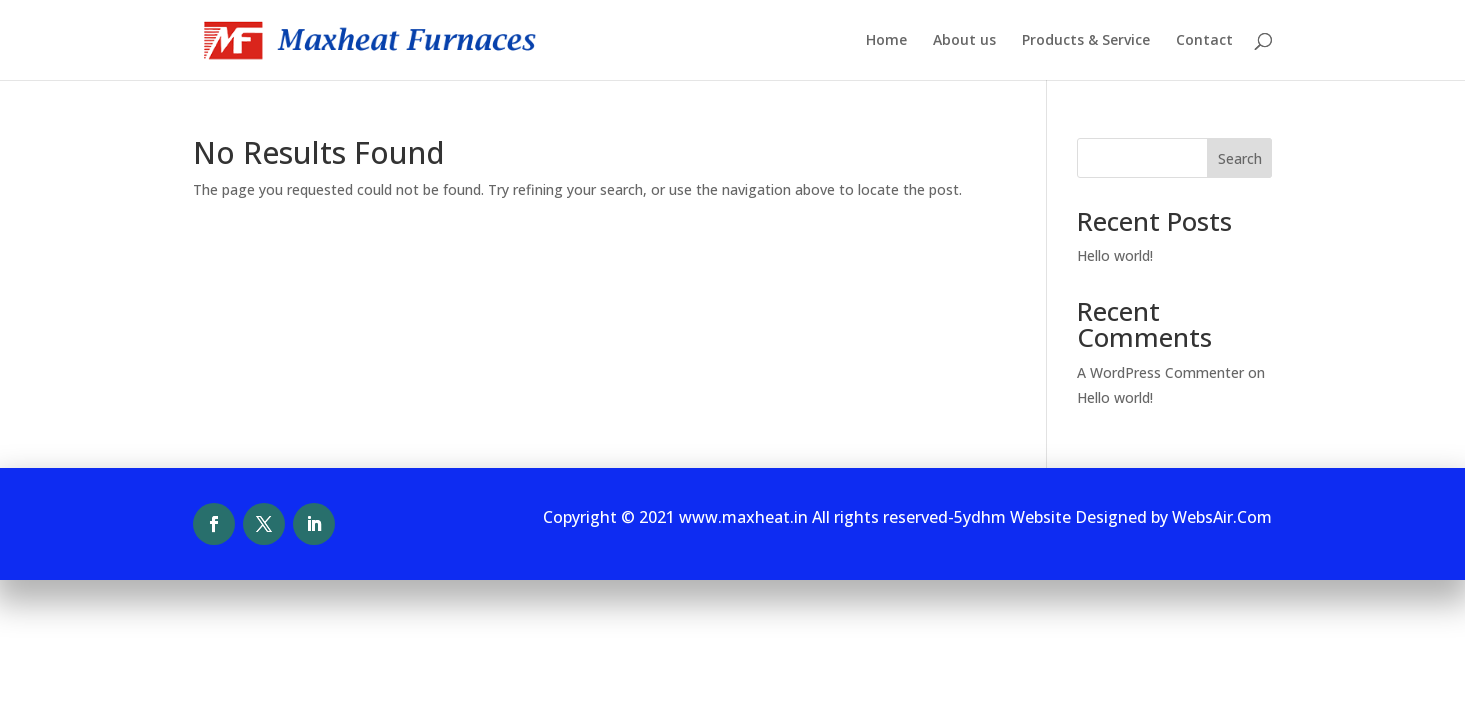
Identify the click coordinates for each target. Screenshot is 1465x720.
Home (886, 41)
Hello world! (1115, 255)
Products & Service (1086, 41)
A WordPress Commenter (1160, 372)
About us (964, 41)
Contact (1204, 41)
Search (1240, 158)
